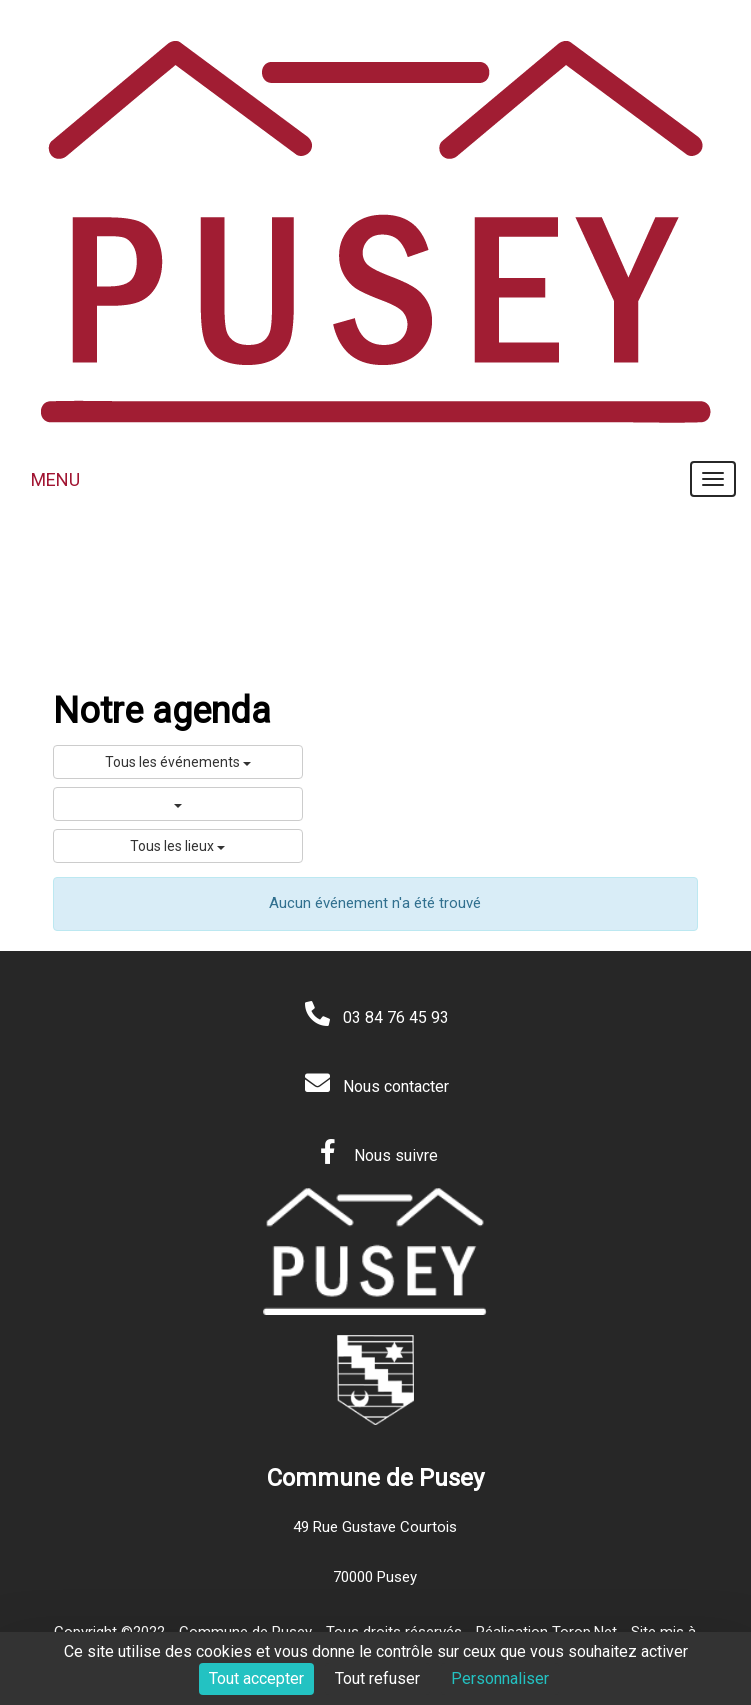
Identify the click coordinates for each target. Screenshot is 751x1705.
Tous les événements (178, 762)
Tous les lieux (177, 846)
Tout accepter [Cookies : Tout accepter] (256, 1678)
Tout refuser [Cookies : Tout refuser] (377, 1678)
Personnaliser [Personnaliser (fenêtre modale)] (500, 1678)
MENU (55, 479)
